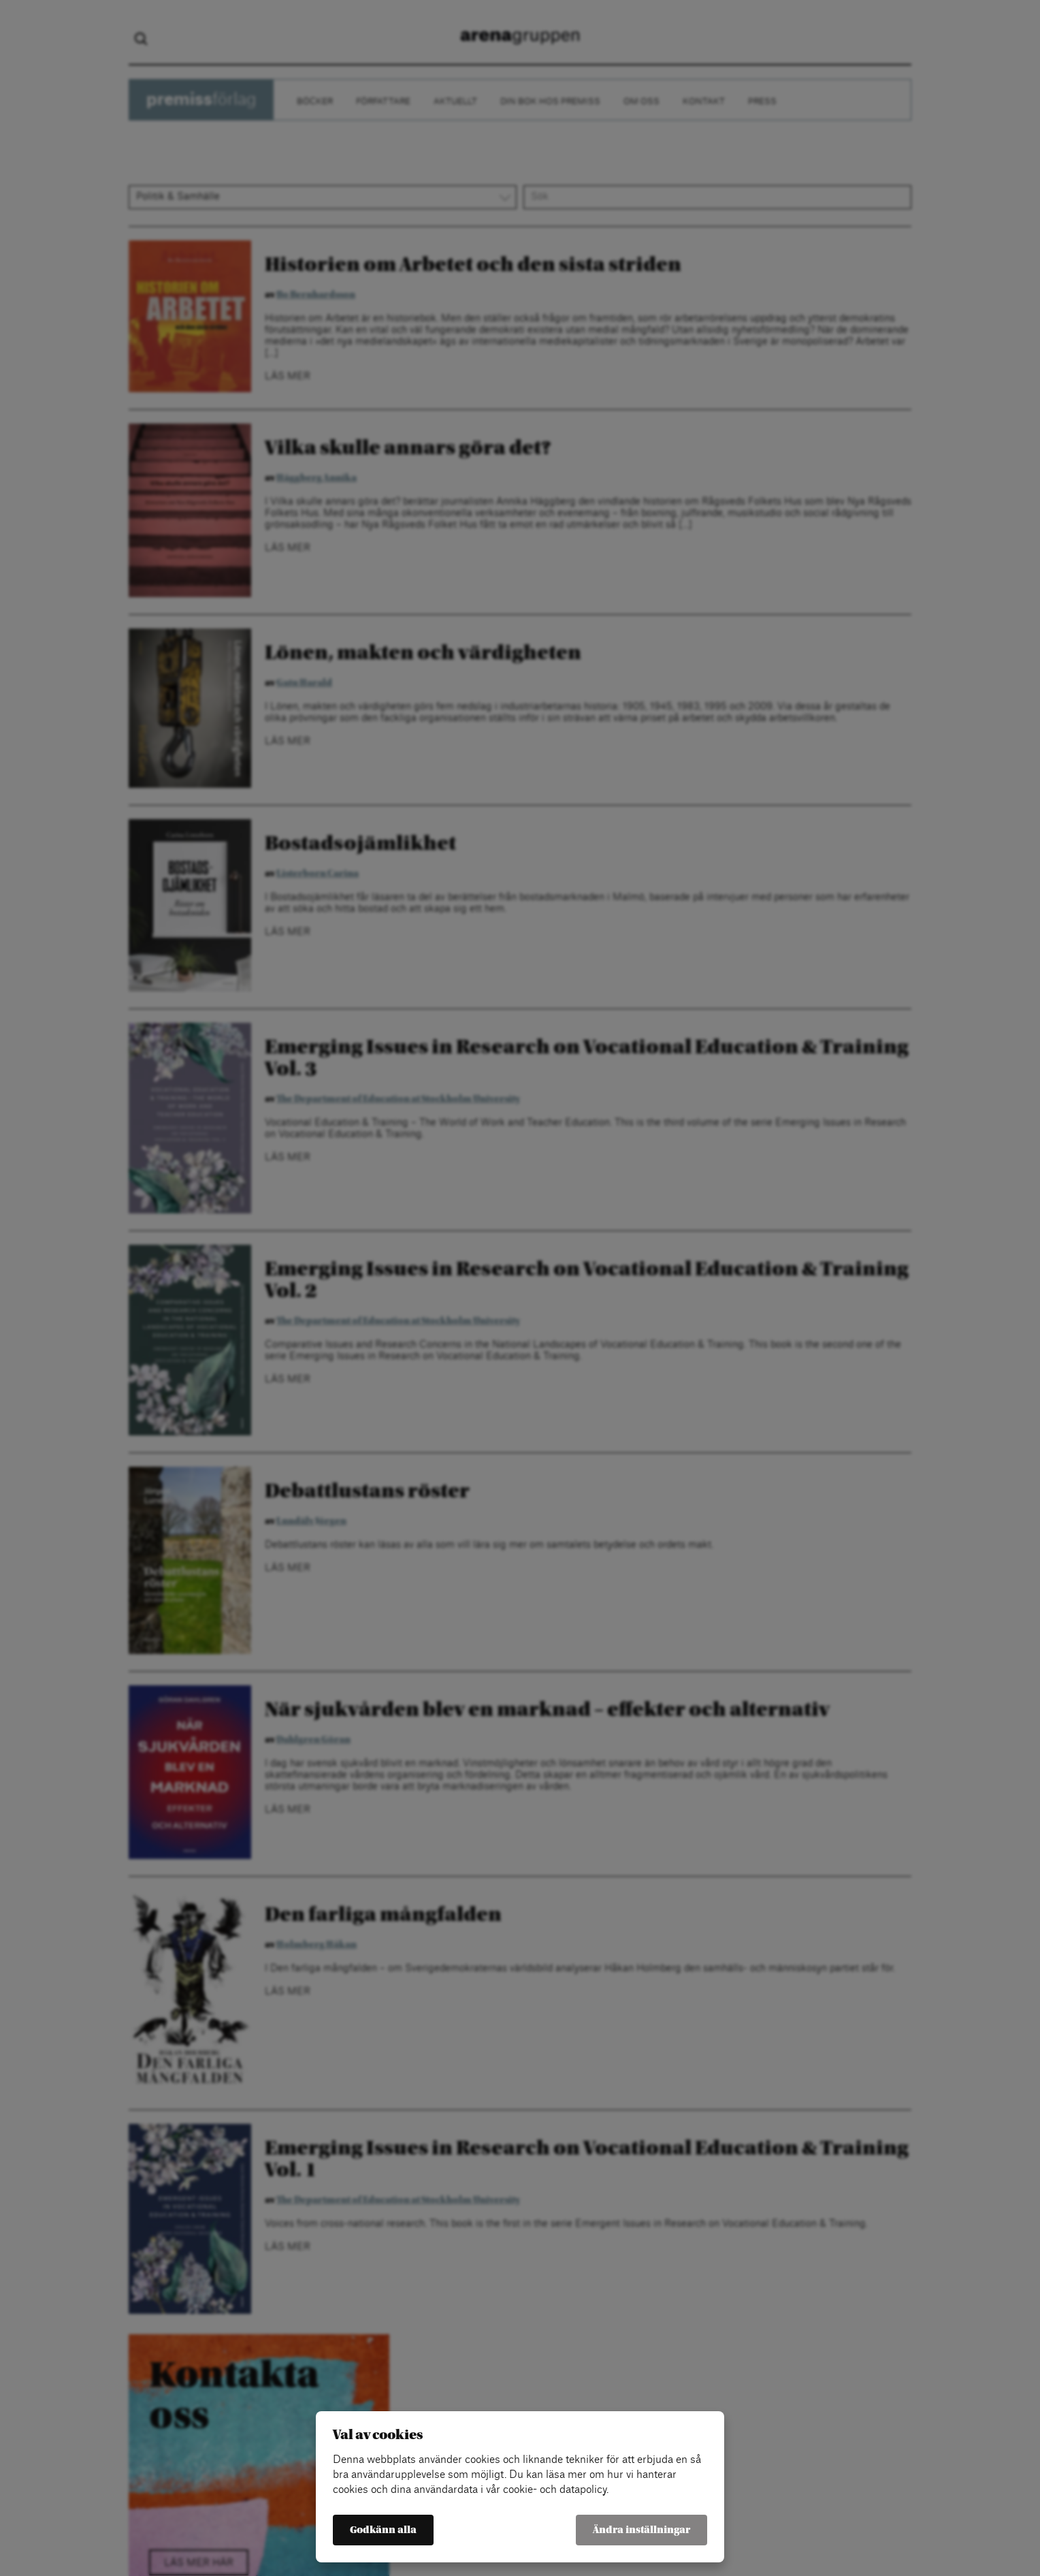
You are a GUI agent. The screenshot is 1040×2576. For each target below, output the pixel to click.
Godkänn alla (383, 2530)
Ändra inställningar (641, 2530)
